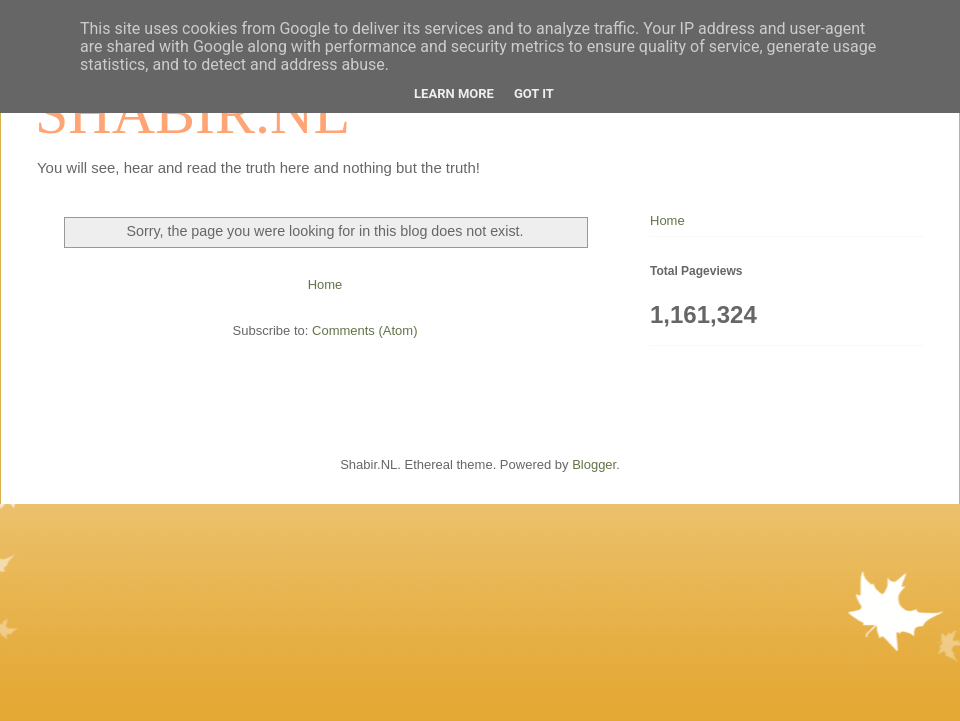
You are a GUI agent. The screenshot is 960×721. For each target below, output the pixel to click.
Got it (534, 93)
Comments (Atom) (364, 330)
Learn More (454, 93)
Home (325, 284)
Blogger (594, 464)
